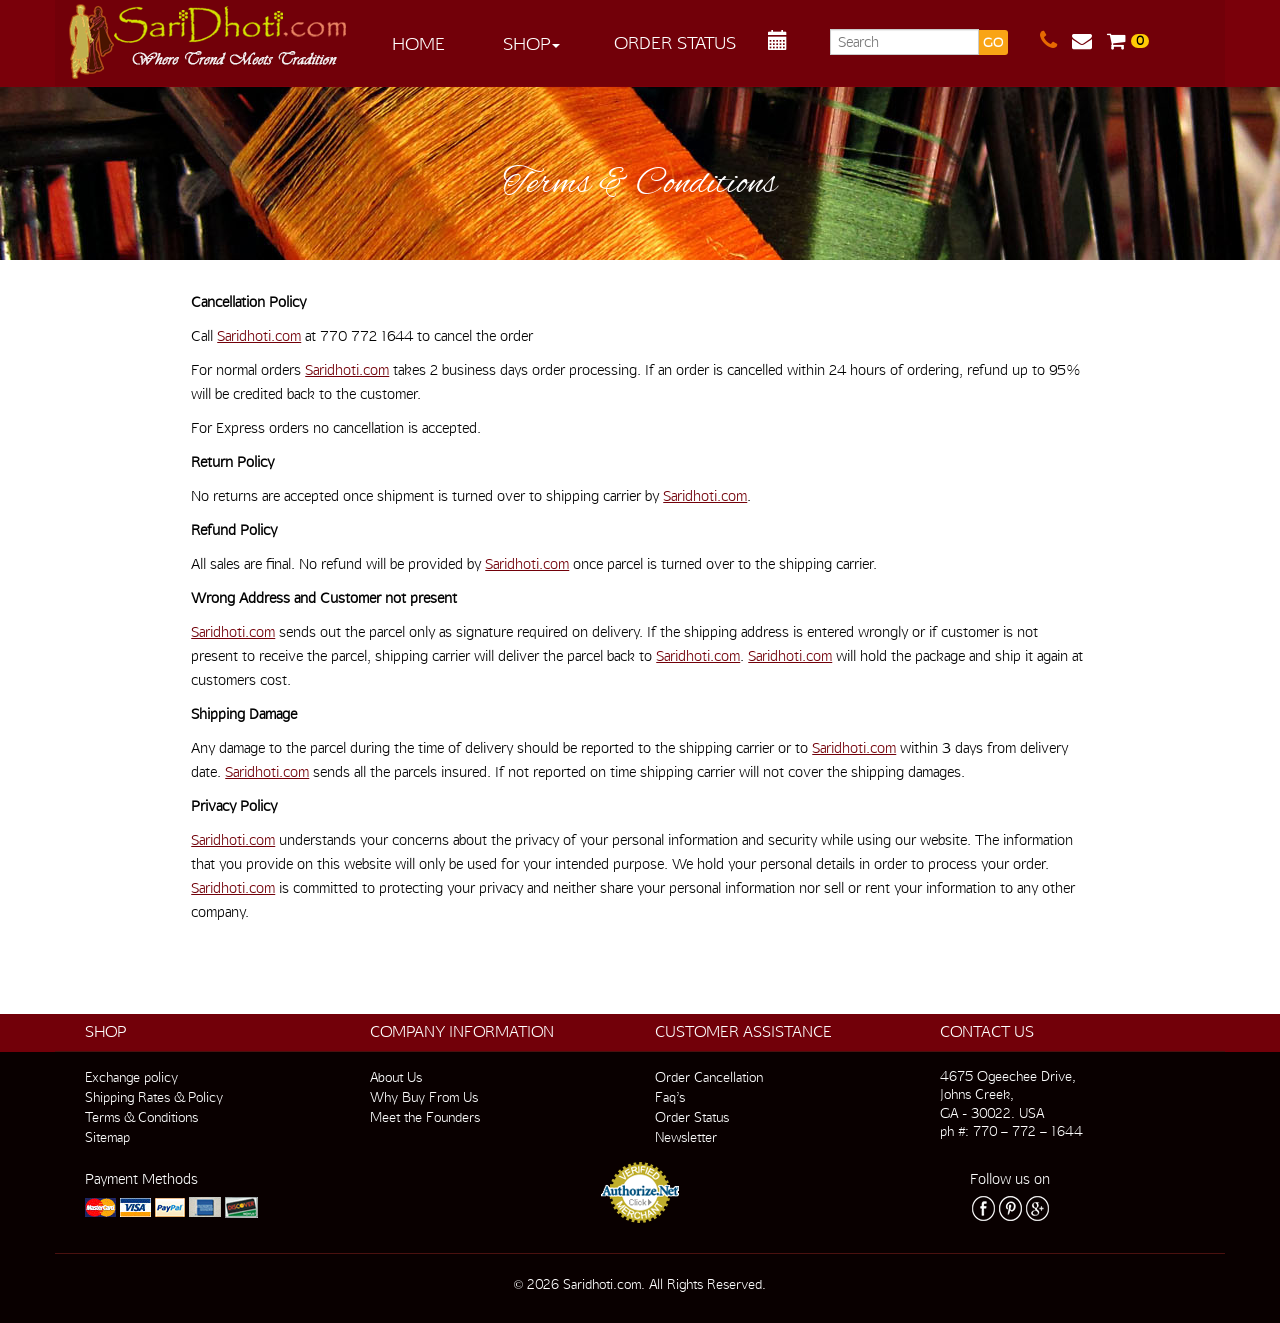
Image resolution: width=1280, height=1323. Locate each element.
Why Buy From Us (424, 1097)
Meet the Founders (425, 1117)
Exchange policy (131, 1077)
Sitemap (107, 1137)
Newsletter (686, 1137)
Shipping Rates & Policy (154, 1097)
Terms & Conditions (141, 1117)
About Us (396, 1077)
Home (418, 43)
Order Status (675, 42)
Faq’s (670, 1097)
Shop (531, 43)
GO (993, 42)
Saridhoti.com (259, 336)
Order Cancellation (709, 1077)
